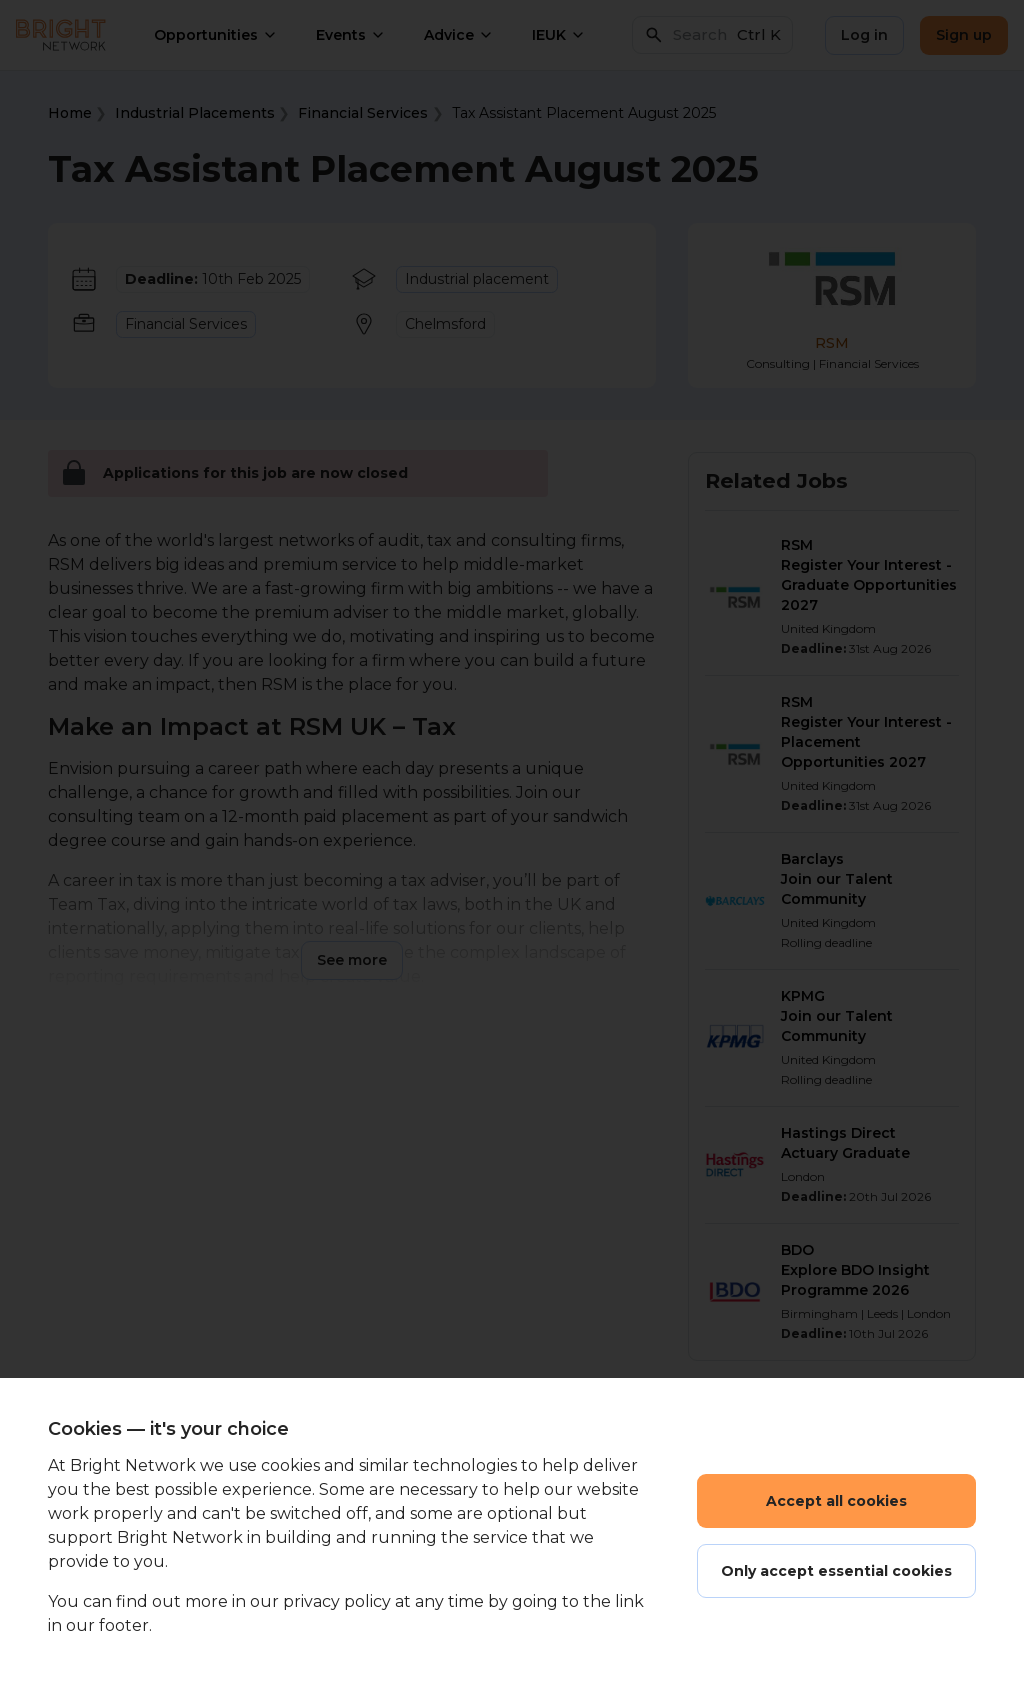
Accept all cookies (836, 1501)
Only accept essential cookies (836, 1571)
